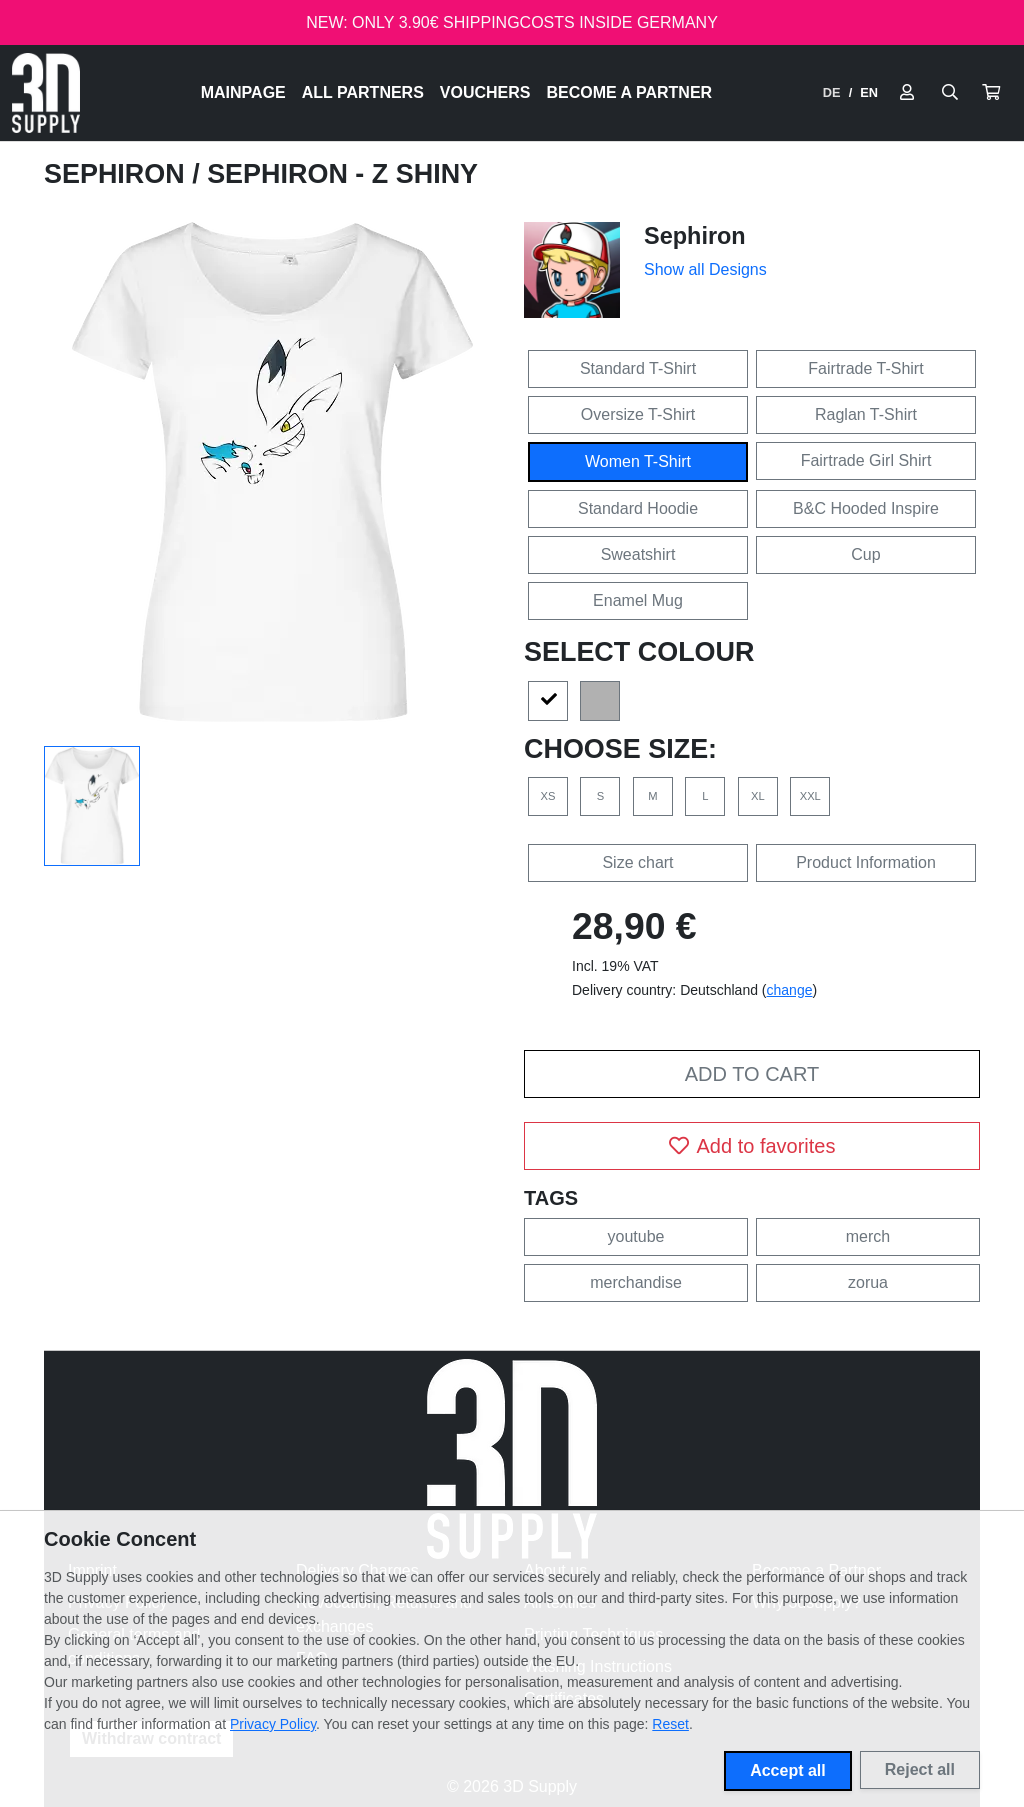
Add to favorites (752, 1146)
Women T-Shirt (638, 461)
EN (869, 92)
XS (548, 796)
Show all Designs (705, 269)
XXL (810, 796)
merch (868, 1236)
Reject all (920, 1769)
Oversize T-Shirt (638, 414)
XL (758, 796)
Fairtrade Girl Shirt (866, 460)
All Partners (363, 92)
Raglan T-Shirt (866, 414)
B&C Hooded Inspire (866, 508)
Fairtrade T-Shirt (865, 368)
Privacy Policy (273, 1724)
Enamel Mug (638, 600)
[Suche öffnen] (950, 93)
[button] (991, 93)
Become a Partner (630, 92)
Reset (670, 1724)
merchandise (636, 1282)
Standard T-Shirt (638, 368)
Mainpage (243, 92)
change (790, 990)
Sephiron (118, 174)
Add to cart (752, 1074)
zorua (868, 1282)
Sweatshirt (638, 554)
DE (832, 92)
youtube (636, 1236)
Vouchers (485, 92)
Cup (865, 554)
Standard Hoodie (638, 508)
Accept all (788, 1770)
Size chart (637, 862)
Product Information (866, 862)
